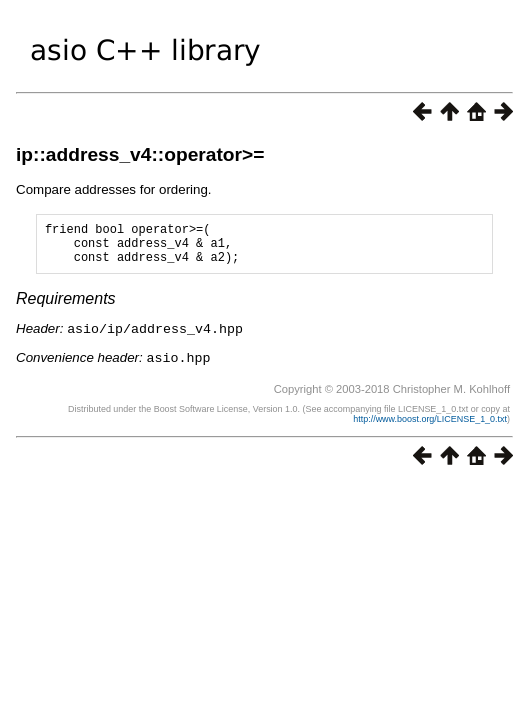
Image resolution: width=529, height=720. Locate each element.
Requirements (66, 307)
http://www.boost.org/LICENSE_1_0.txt (430, 426)
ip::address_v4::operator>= (140, 154)
